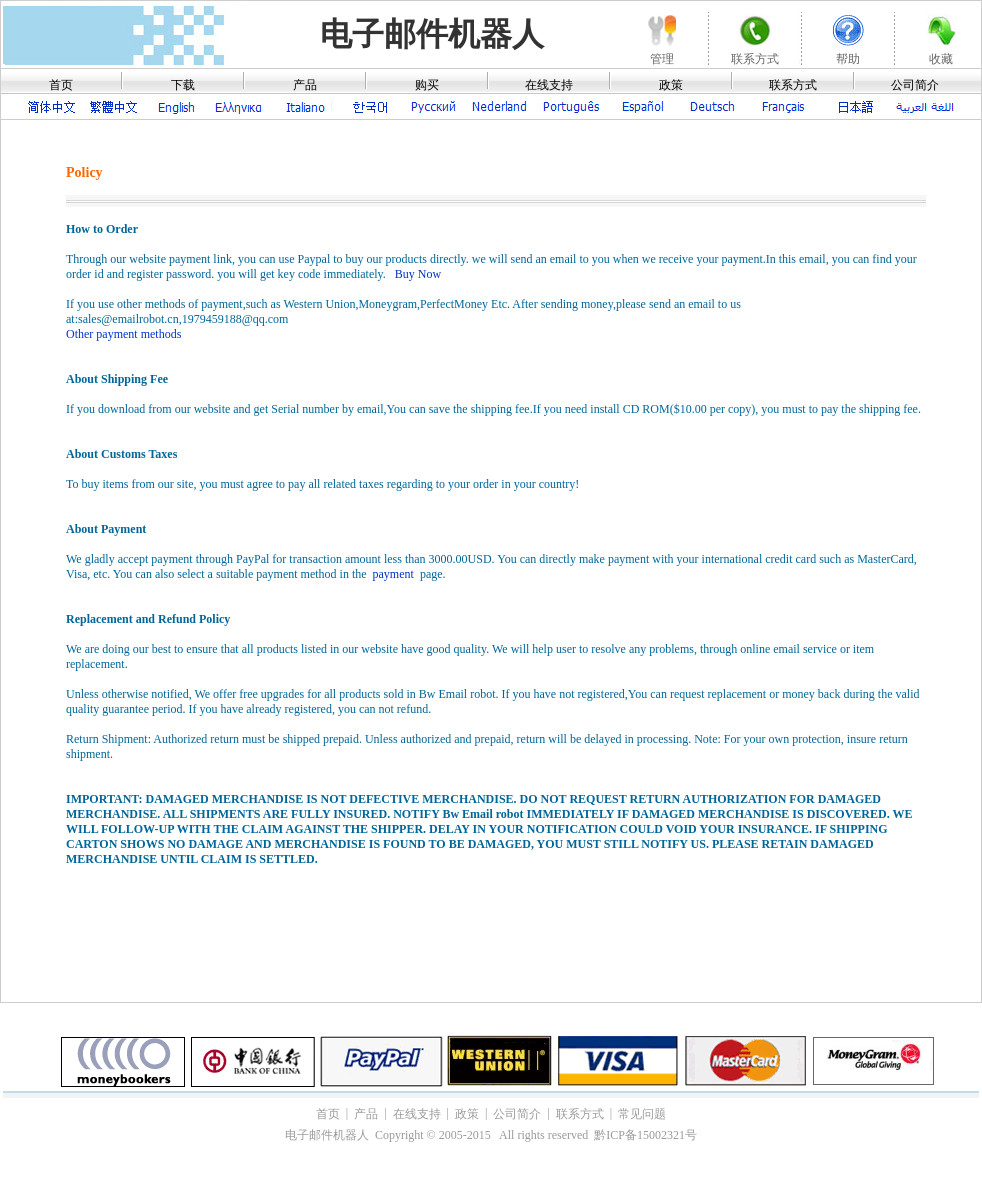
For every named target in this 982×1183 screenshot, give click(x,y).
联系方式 (793, 85)
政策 (671, 85)
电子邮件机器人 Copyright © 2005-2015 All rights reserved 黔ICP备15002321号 (491, 1135)
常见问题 (642, 1114)
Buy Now (418, 274)
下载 (183, 85)
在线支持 (549, 85)
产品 (305, 85)
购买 (427, 85)
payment (393, 574)
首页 (61, 85)
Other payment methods (123, 334)
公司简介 (915, 85)
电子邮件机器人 (432, 34)
